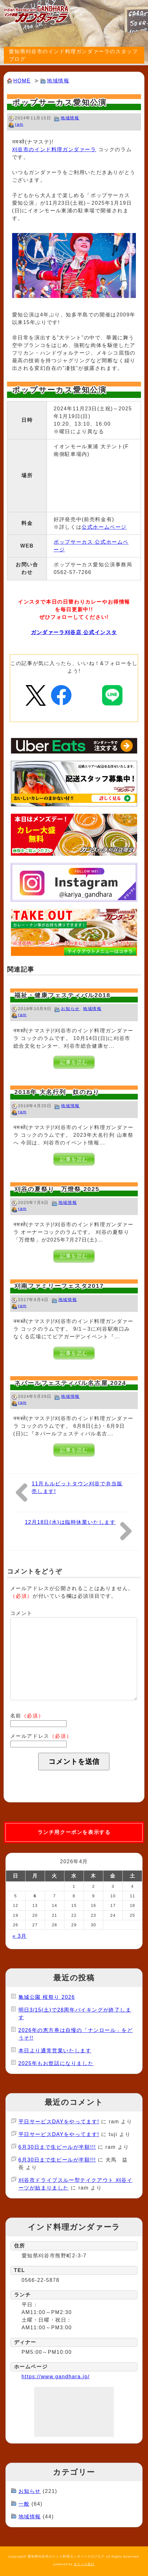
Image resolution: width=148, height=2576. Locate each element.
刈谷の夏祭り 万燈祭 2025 (57, 1189)
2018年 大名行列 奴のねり (57, 1092)
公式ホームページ (104, 527)
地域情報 (58, 80)
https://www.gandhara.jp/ (56, 2376)
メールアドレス (41, 1736)
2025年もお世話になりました (56, 2063)
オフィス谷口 (84, 2564)
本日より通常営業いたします (55, 2050)
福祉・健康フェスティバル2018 (62, 995)
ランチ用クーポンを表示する (74, 1832)
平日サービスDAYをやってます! (59, 2121)
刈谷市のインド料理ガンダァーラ (54, 149)
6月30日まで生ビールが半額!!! (57, 2147)
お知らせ (70, 1008)
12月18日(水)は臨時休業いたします (70, 1522)
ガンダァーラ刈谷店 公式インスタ (74, 632)
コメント (21, 1613)
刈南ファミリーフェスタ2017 (59, 1286)
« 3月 (19, 1936)
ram (19, 124)
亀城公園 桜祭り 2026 (46, 1997)
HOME (22, 80)
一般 (24, 2504)
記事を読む (74, 1062)
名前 (27, 1715)
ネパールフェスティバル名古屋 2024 (70, 1383)
